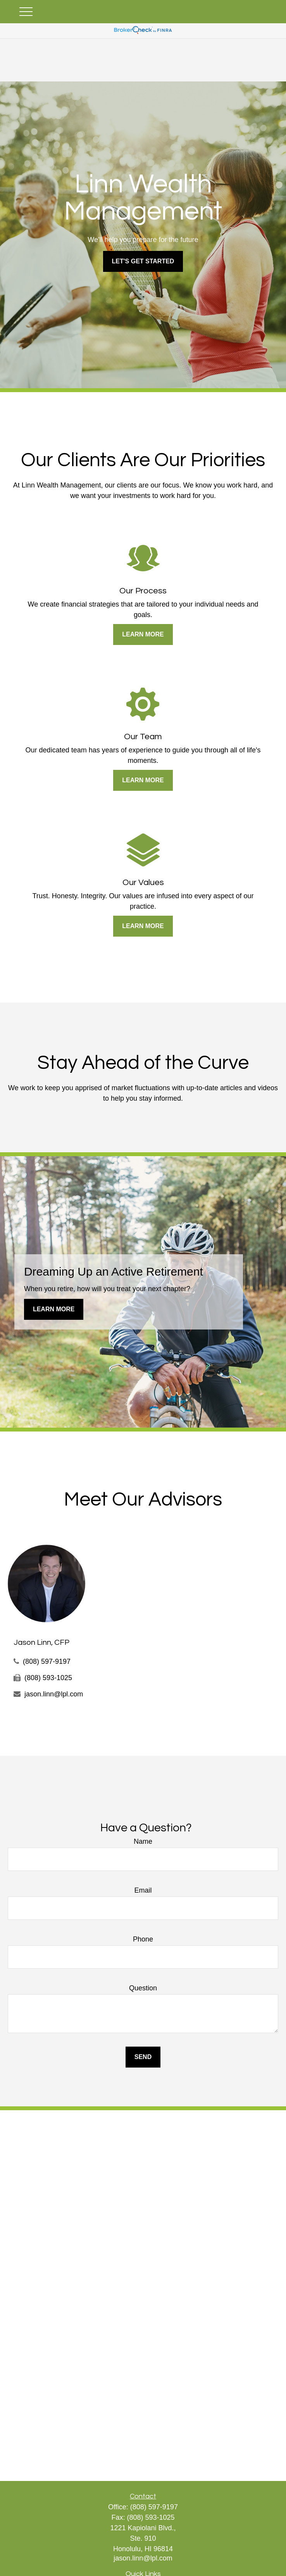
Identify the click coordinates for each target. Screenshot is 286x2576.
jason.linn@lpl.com (53, 1694)
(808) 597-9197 (47, 1661)
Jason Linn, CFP (41, 1642)
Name (143, 1841)
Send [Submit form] (143, 2057)
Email (143, 1890)
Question (143, 1988)
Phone (143, 1939)
